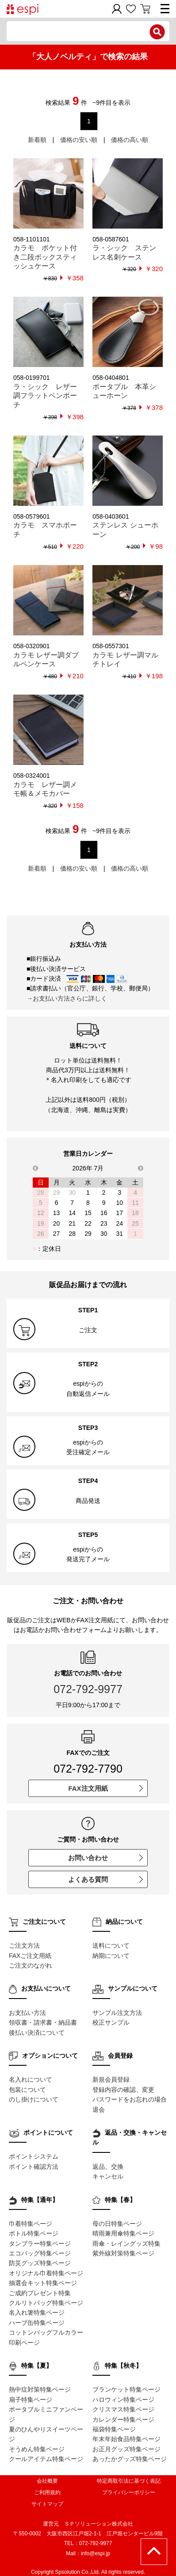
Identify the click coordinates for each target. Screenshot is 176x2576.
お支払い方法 (27, 2012)
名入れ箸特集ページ (37, 2312)
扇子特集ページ (30, 2399)
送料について (111, 1945)
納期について (111, 1955)
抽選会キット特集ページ (43, 2282)
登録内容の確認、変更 (123, 2089)
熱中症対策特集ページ (40, 2389)
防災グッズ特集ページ (40, 2262)
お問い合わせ (105, 1857)
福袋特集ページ (114, 2429)
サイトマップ (47, 2504)
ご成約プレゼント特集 (40, 2293)
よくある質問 (105, 1879)
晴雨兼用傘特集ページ (123, 2233)
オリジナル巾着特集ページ (46, 2273)
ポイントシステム (33, 2156)
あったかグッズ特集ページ (129, 2458)
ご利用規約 (47, 2492)
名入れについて (30, 2079)
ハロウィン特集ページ (123, 2399)
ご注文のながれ (30, 1965)
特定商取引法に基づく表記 (129, 2481)
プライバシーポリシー (128, 2492)
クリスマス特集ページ (123, 2409)
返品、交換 (107, 2166)
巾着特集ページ (30, 2223)
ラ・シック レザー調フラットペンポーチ (45, 396)
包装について (27, 2089)
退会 (98, 2109)
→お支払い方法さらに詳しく (67, 998)
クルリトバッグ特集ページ (46, 2302)
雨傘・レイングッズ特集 (126, 2243)
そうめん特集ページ (37, 2449)
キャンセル (107, 2176)
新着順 (37, 139)
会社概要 (47, 2481)
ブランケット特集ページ (126, 2389)
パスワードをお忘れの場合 (129, 2099)
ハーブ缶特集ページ (37, 2322)
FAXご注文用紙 (30, 1955)
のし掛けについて (33, 2099)
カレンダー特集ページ (123, 2419)
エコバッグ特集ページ (40, 2253)
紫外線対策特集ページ (123, 2253)
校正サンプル (111, 2022)
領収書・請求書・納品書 (43, 2022)
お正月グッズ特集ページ (126, 2449)
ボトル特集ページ (33, 2233)
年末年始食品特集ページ (126, 2438)
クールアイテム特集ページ (46, 2458)
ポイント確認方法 (33, 2166)
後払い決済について (37, 2032)
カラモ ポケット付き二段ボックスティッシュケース (45, 257)
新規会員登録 (111, 2079)
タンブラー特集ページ (40, 2243)
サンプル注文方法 (117, 2012)
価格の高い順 (129, 139)
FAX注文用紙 (105, 1788)
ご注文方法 (24, 1945)
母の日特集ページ (117, 2223)
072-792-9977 (88, 1689)
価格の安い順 (78, 139)
